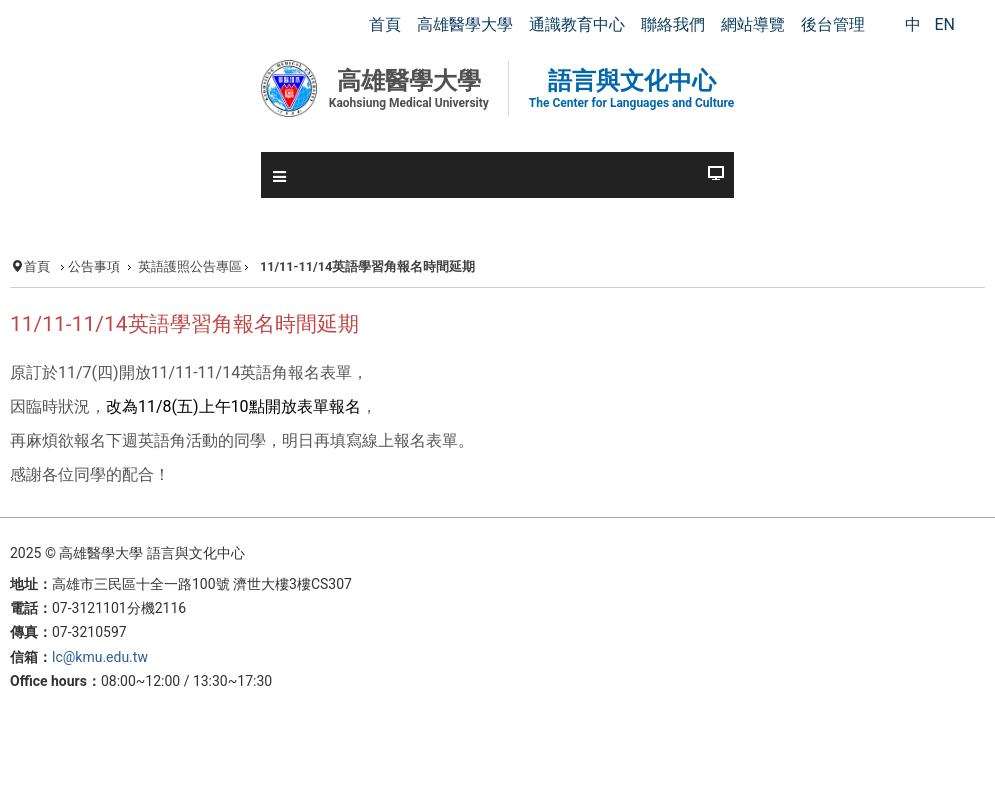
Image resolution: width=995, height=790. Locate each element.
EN (944, 24)
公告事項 (94, 266)
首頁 (37, 266)
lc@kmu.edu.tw (100, 657)
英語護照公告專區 (190, 266)
